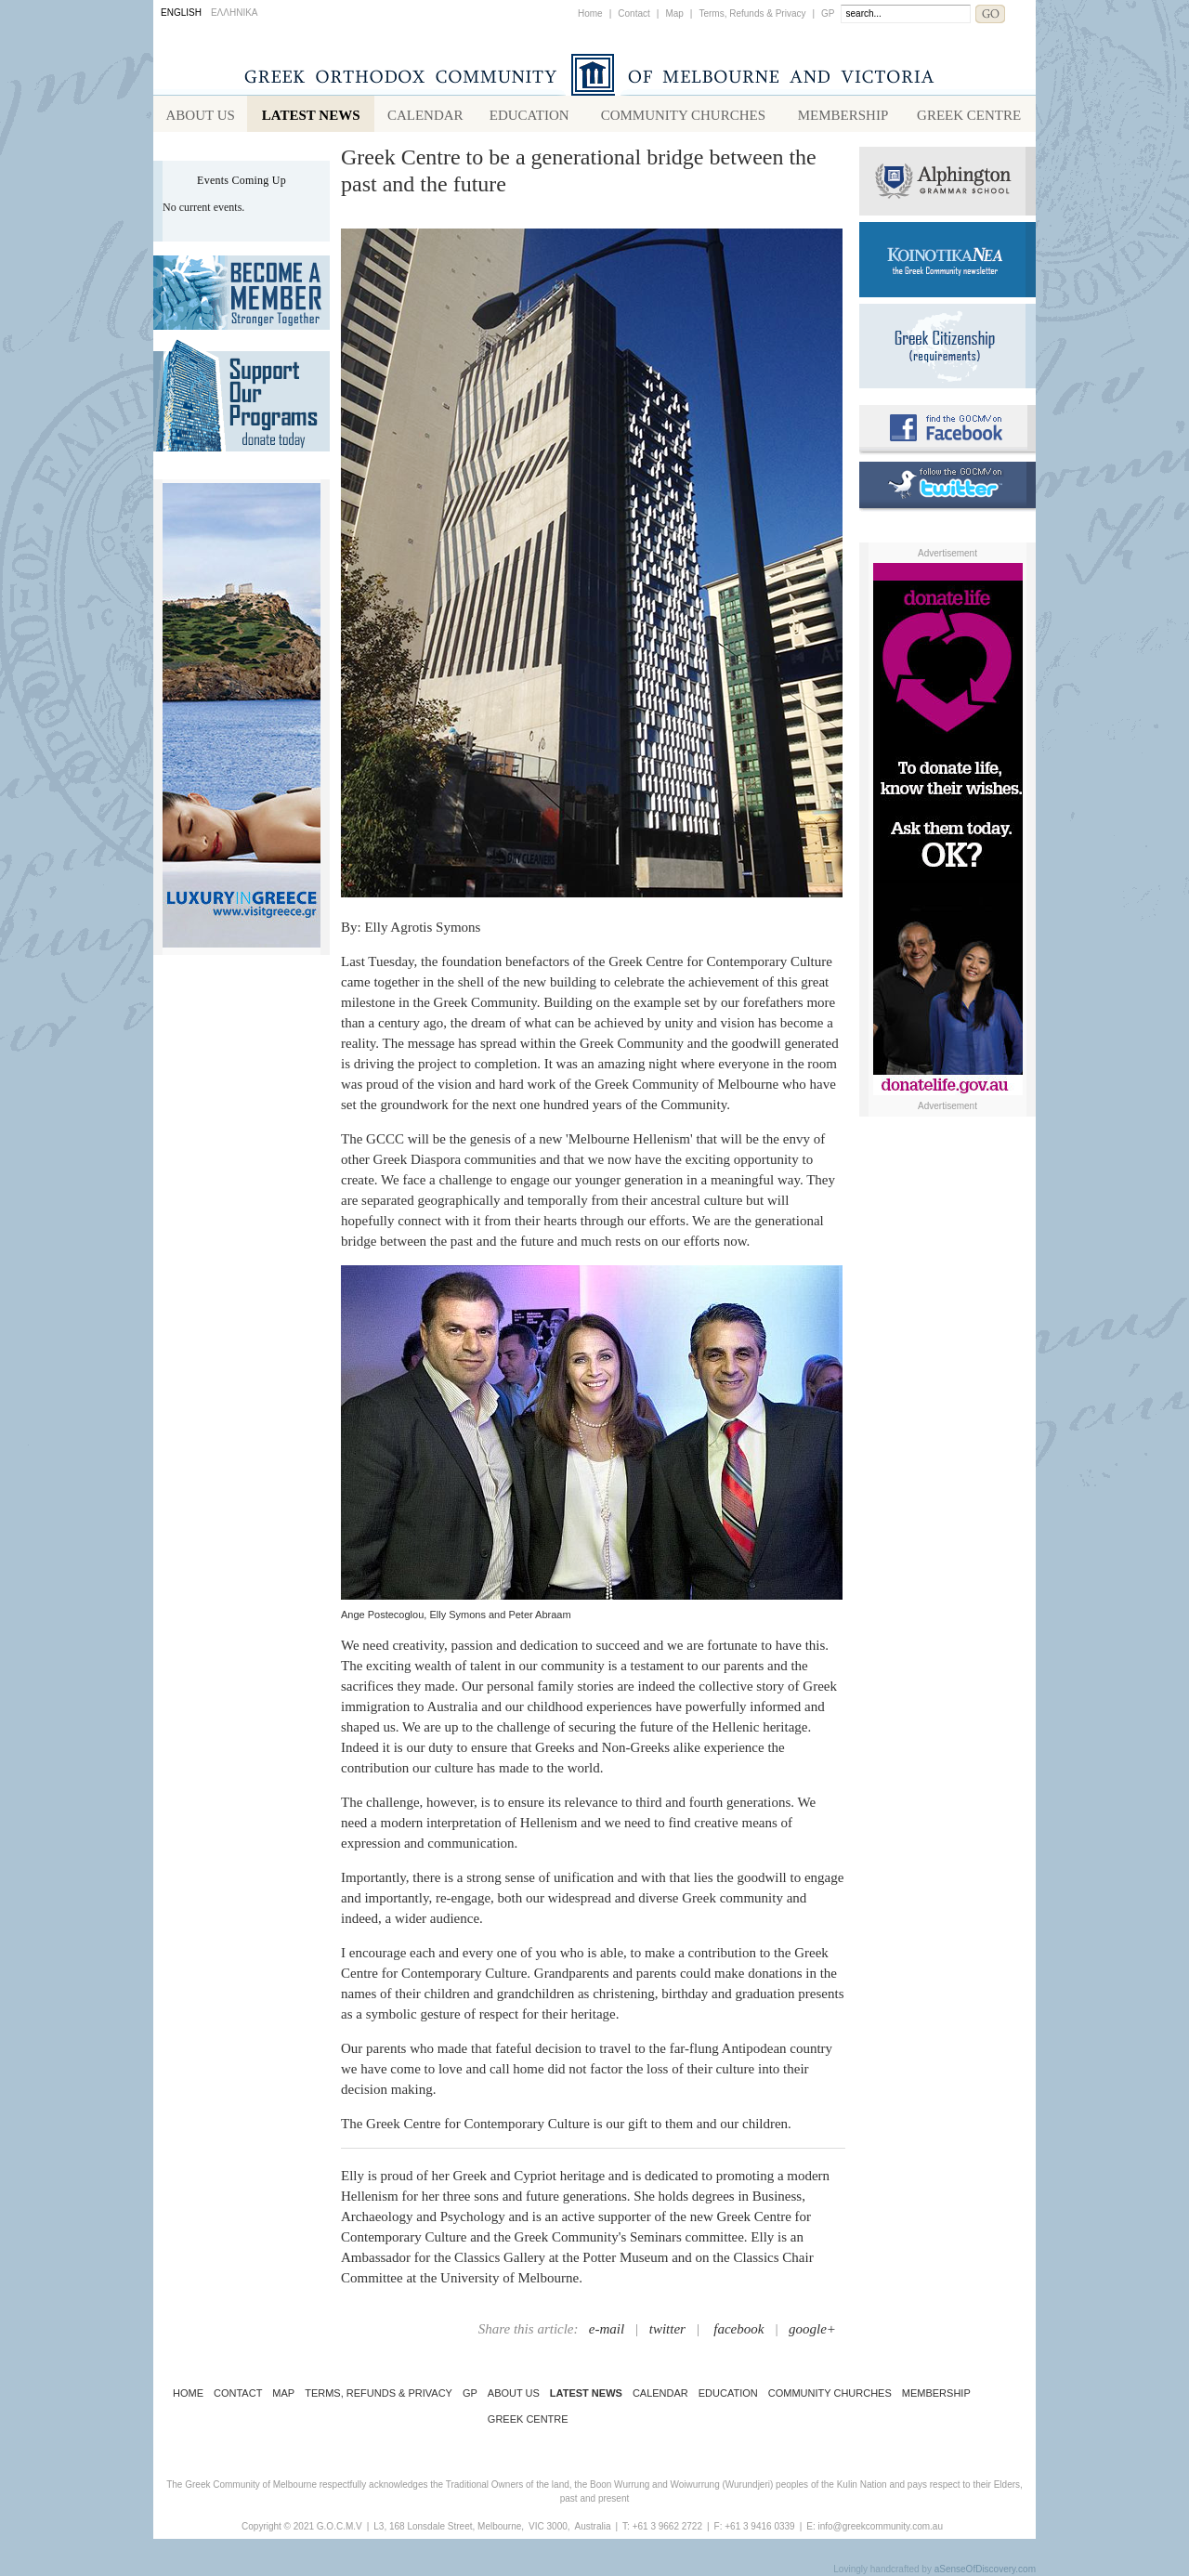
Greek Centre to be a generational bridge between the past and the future (579, 170)
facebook (738, 2328)
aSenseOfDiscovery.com (985, 2569)
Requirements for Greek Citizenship (947, 346)
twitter (667, 2328)
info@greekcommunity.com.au (879, 2526)
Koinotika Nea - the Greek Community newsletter (947, 259)
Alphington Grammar (947, 181)
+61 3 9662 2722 (667, 2526)
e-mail (606, 2328)
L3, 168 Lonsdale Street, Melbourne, (448, 2526)
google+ (812, 2328)
